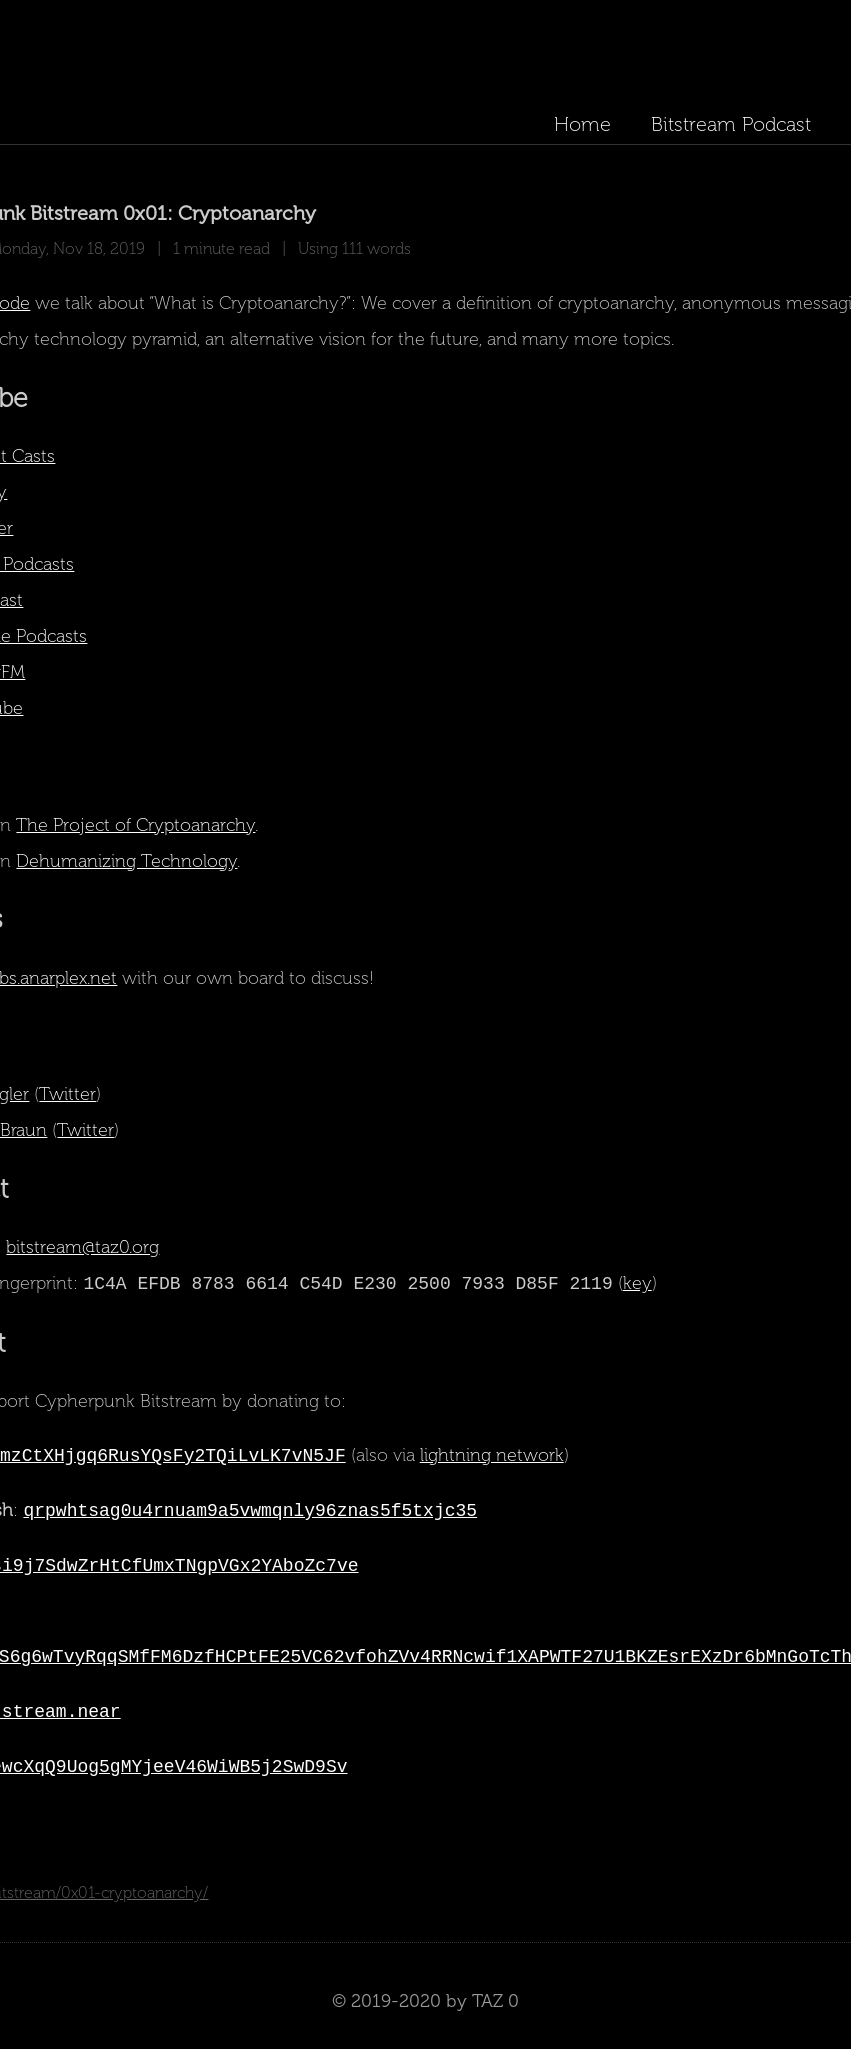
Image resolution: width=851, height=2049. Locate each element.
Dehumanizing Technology (127, 861)
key (637, 1284)
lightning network (492, 1456)
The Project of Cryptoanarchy (136, 825)
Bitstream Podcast (731, 124)
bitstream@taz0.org (83, 1247)
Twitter (68, 1094)
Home (582, 124)
